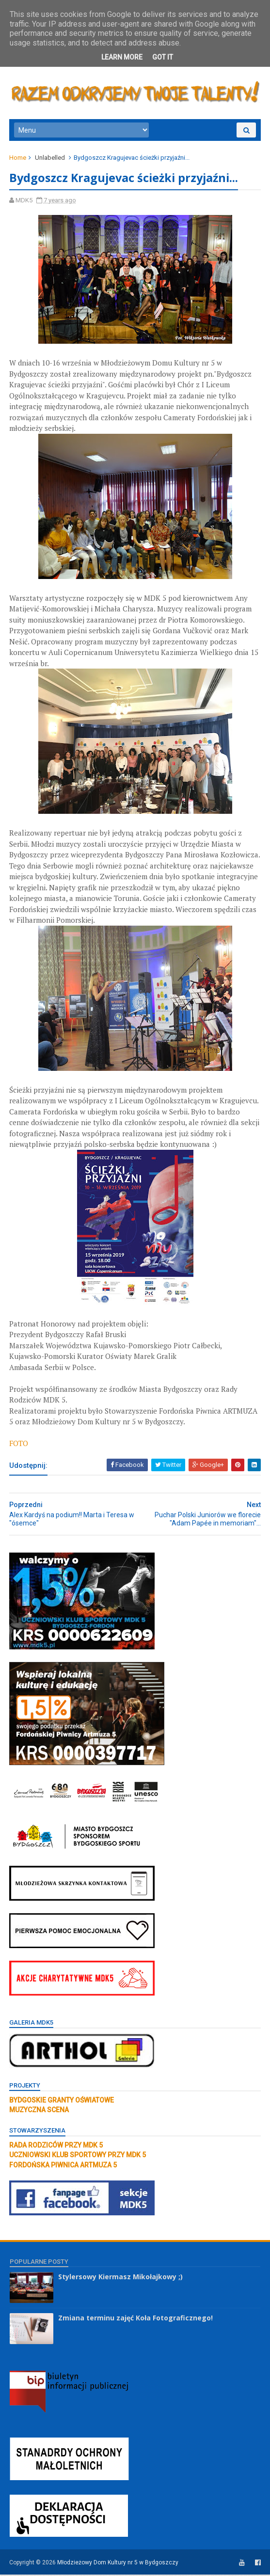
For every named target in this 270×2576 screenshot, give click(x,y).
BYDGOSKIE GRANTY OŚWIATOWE (62, 2102)
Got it (162, 57)
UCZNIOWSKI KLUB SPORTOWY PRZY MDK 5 (78, 2157)
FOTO (19, 1445)
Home (18, 159)
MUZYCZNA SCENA (39, 2112)
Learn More (122, 57)
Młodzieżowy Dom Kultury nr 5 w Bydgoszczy (118, 2564)
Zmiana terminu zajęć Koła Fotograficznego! (135, 2319)
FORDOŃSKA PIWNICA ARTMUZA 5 (63, 2166)
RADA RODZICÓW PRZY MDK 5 (56, 2147)
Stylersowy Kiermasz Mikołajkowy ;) (120, 2278)
